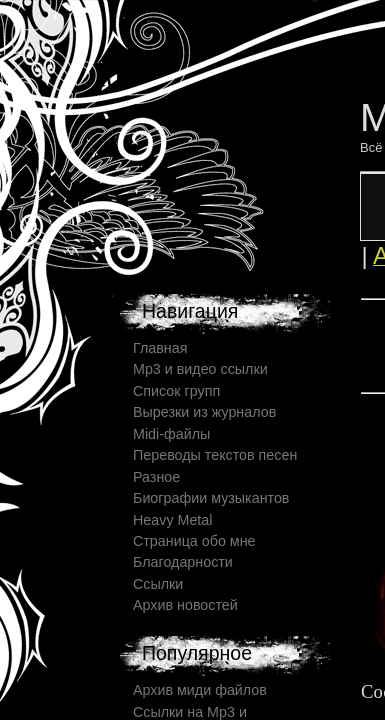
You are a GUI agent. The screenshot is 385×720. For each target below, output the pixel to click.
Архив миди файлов (200, 690)
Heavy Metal (172, 520)
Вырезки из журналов (204, 412)
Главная (160, 348)
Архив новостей (185, 605)
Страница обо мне (194, 541)
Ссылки (158, 584)
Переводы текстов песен (215, 455)
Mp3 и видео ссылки (200, 369)
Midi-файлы (171, 434)
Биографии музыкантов (211, 498)
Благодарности (183, 562)
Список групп (176, 391)
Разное (156, 477)
